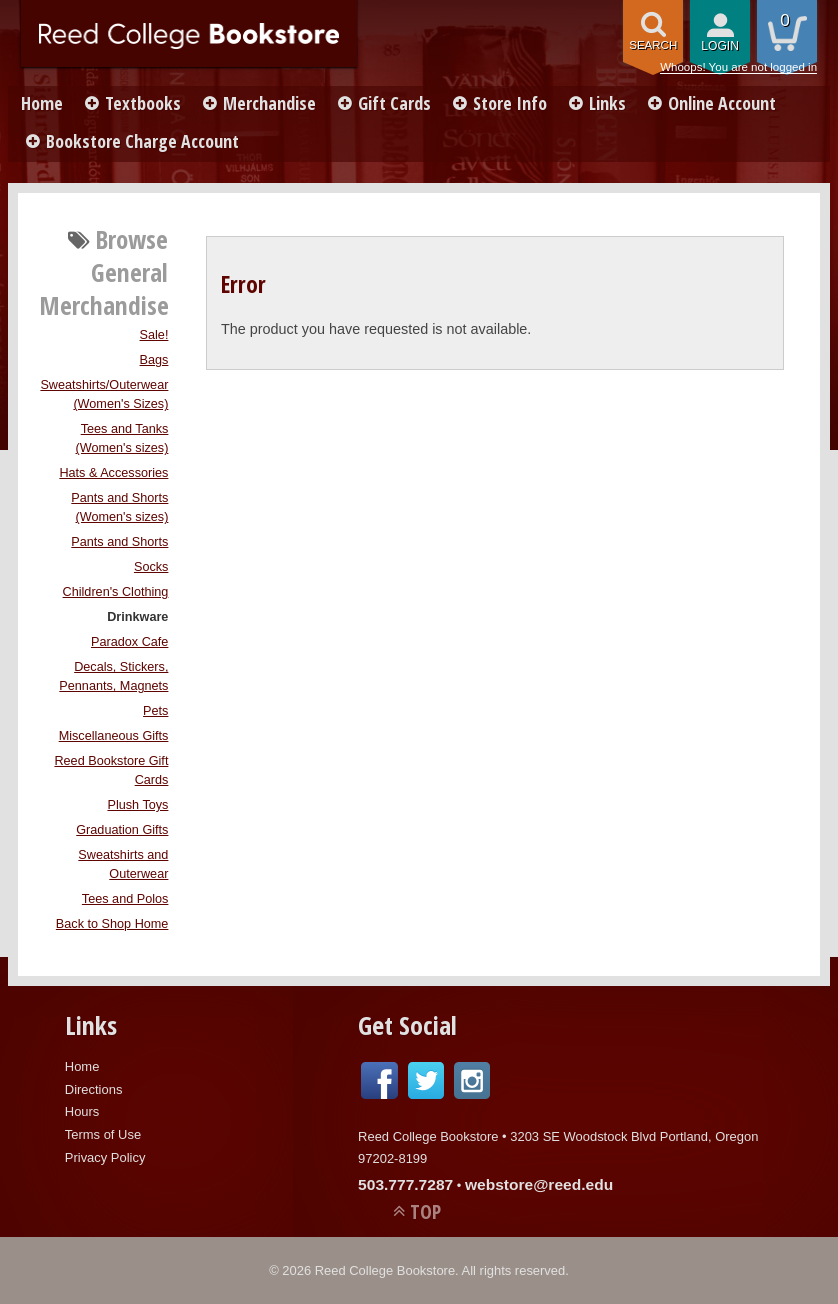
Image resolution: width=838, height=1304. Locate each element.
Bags (154, 360)
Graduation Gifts (122, 830)
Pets (155, 711)
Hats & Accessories (113, 473)
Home (42, 103)
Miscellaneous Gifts (114, 736)
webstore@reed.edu (539, 1184)
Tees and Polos (125, 899)
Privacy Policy (105, 1157)
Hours (82, 1111)
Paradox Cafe (129, 642)
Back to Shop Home (112, 924)
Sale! (154, 335)
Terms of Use (103, 1134)
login (720, 46)
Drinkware (137, 617)
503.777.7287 (405, 1184)
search (653, 45)
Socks (151, 567)
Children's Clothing (116, 592)
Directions (94, 1089)
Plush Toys (137, 805)
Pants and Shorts (119, 542)
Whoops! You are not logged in (738, 67)
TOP (425, 1211)
